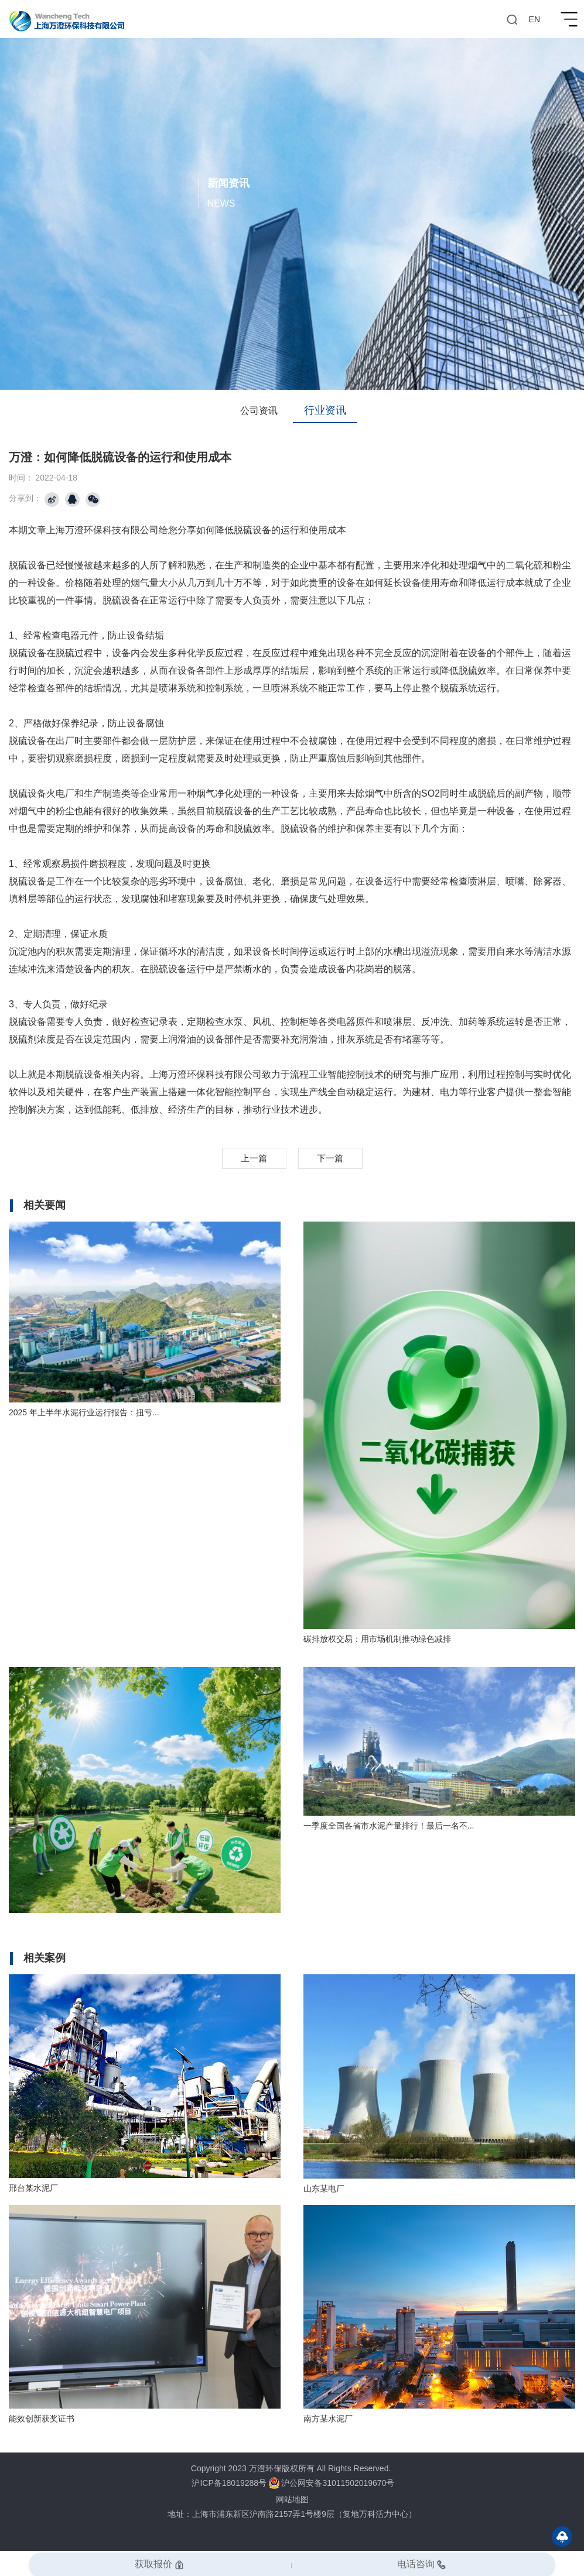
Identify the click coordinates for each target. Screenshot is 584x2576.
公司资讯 (259, 411)
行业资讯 (325, 410)
